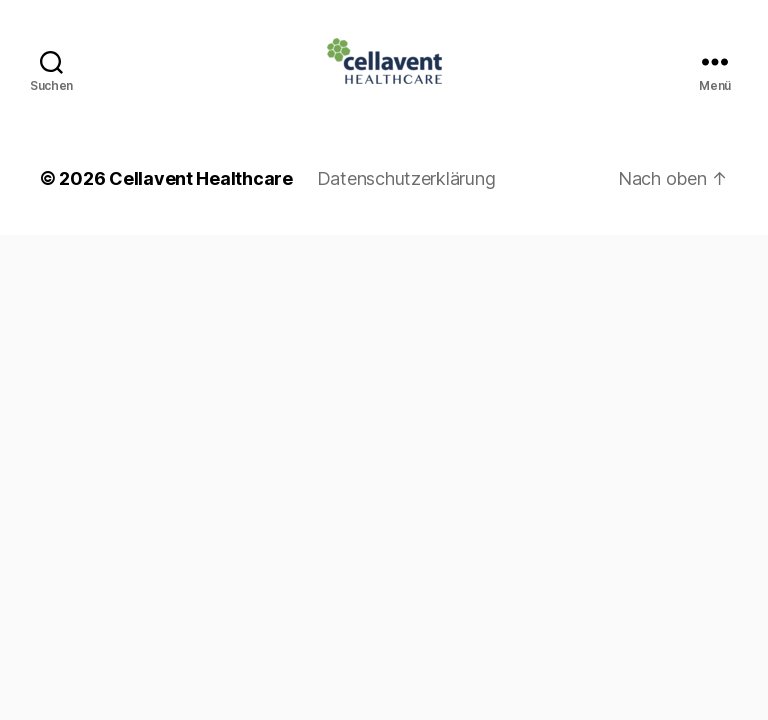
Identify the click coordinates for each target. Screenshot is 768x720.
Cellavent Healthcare (201, 178)
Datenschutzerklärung (406, 178)
